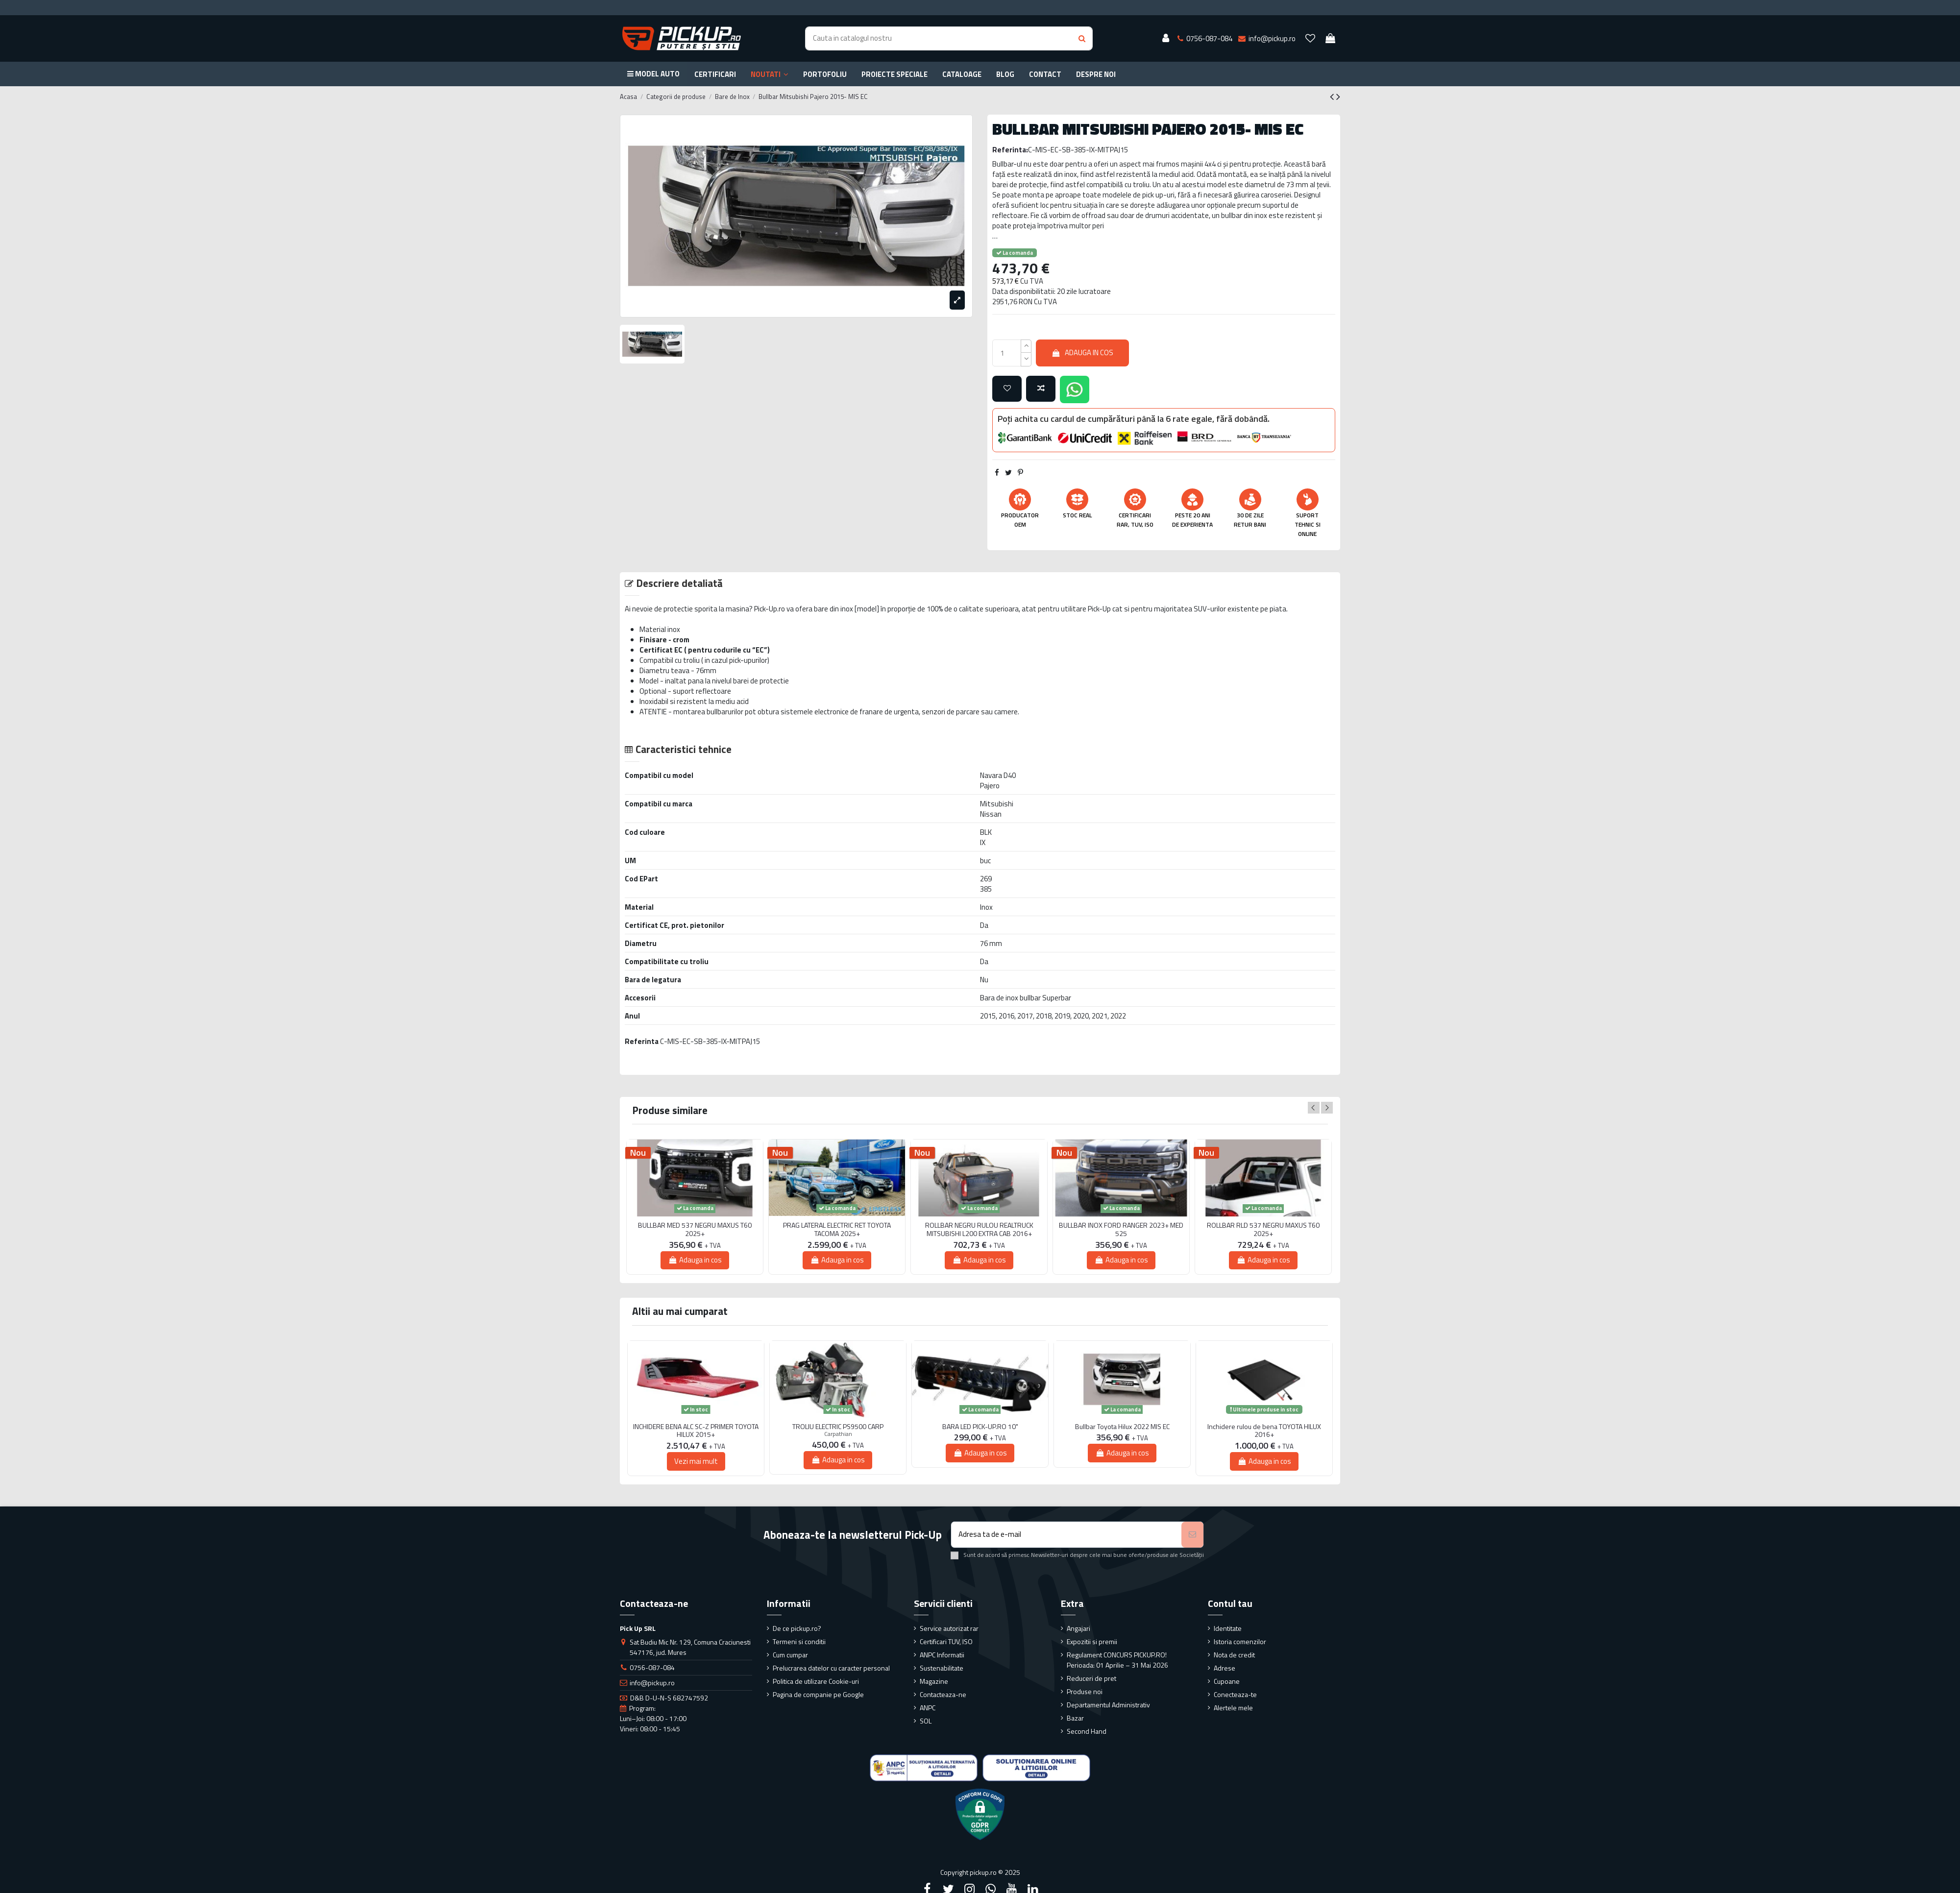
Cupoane (1227, 1681)
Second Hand (1086, 1731)
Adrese (1224, 1668)
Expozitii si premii (1092, 1641)
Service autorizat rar (949, 1628)
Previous (1314, 1108)
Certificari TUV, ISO (946, 1641)
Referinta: (1010, 150)
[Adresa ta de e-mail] (1066, 1535)
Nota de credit (1234, 1655)
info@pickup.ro (652, 1682)
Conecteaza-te (1235, 1694)
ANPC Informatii (942, 1655)
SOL (925, 1721)
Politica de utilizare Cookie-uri (816, 1681)
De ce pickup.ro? (797, 1628)
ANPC (927, 1707)
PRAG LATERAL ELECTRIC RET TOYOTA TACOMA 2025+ (837, 1229)
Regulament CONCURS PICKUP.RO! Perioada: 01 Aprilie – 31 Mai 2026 (1117, 1660)
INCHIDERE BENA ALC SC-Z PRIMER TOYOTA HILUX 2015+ (696, 1431)
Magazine (934, 1681)
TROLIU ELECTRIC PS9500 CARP (837, 1427)
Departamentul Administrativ (1108, 1704)
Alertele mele (1233, 1707)
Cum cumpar (790, 1655)
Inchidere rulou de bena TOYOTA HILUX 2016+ (1264, 1431)
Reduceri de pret (1091, 1678)
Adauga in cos (1082, 352)
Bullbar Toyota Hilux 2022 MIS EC (1122, 1427)
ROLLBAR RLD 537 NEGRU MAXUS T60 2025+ (1263, 1229)
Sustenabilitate (941, 1668)
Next (1327, 1108)
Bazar (1075, 1718)
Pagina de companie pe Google (818, 1694)
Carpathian (838, 1433)
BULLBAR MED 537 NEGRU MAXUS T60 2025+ (695, 1229)
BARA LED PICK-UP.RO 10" (980, 1427)
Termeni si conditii (799, 1641)
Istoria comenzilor (1240, 1641)
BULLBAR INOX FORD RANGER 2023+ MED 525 (1121, 1229)
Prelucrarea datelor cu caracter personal (831, 1668)
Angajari (1078, 1628)
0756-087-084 (652, 1667)
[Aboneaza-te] (1192, 1535)
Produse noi (1084, 1691)
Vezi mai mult (696, 1461)
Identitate (1228, 1628)
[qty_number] (1006, 353)
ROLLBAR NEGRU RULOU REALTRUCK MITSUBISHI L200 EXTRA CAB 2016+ (979, 1229)
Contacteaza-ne (943, 1694)
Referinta (642, 1041)
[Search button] (1082, 38)
